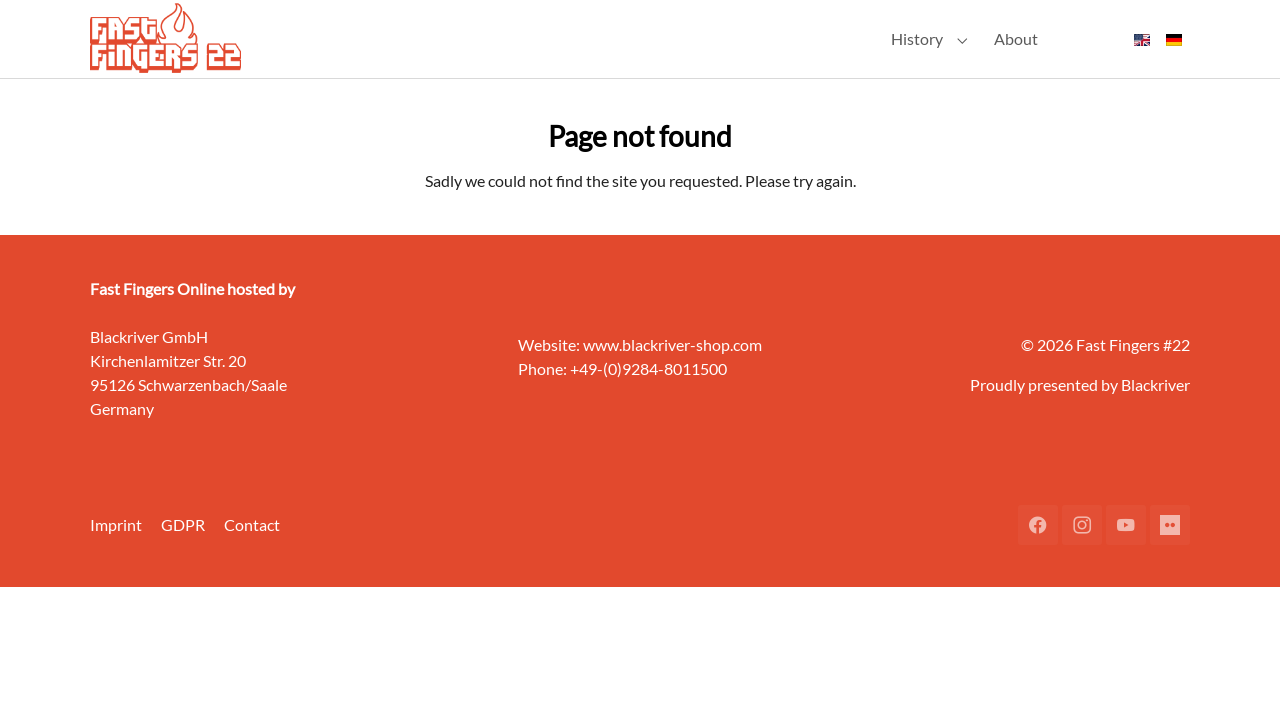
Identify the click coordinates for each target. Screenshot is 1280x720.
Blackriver (1155, 417)
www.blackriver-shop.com (672, 377)
